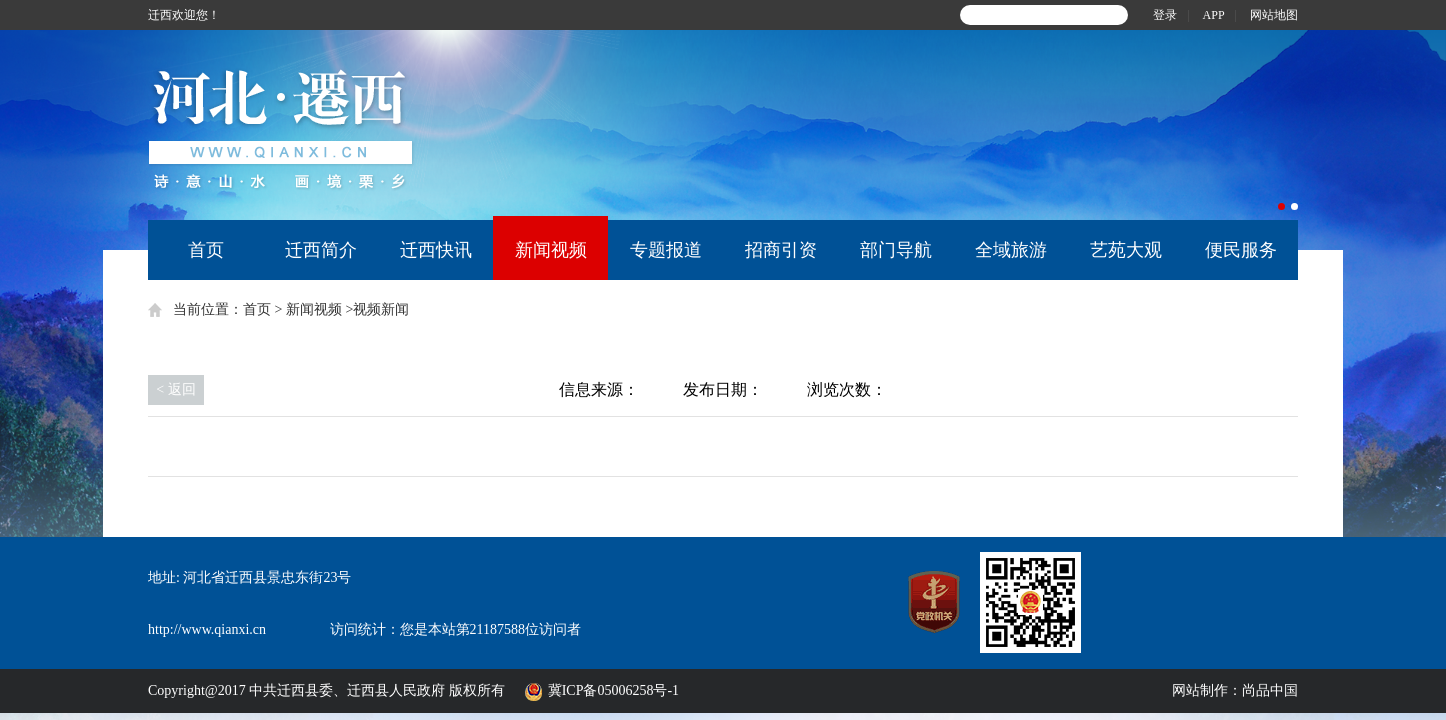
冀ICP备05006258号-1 (617, 690)
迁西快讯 (436, 250)
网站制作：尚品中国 (1235, 690)
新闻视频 (551, 250)
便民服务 (1241, 250)
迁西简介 (321, 250)
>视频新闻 (377, 309)
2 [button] (1294, 206)
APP (1214, 15)
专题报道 (666, 250)
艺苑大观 (1126, 250)
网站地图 (1274, 15)
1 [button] (1281, 206)
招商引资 (781, 250)
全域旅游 (1011, 250)
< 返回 (175, 389)
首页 (206, 250)
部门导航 (896, 250)
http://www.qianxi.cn (207, 629)
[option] (954, 125)
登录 (1165, 15)
